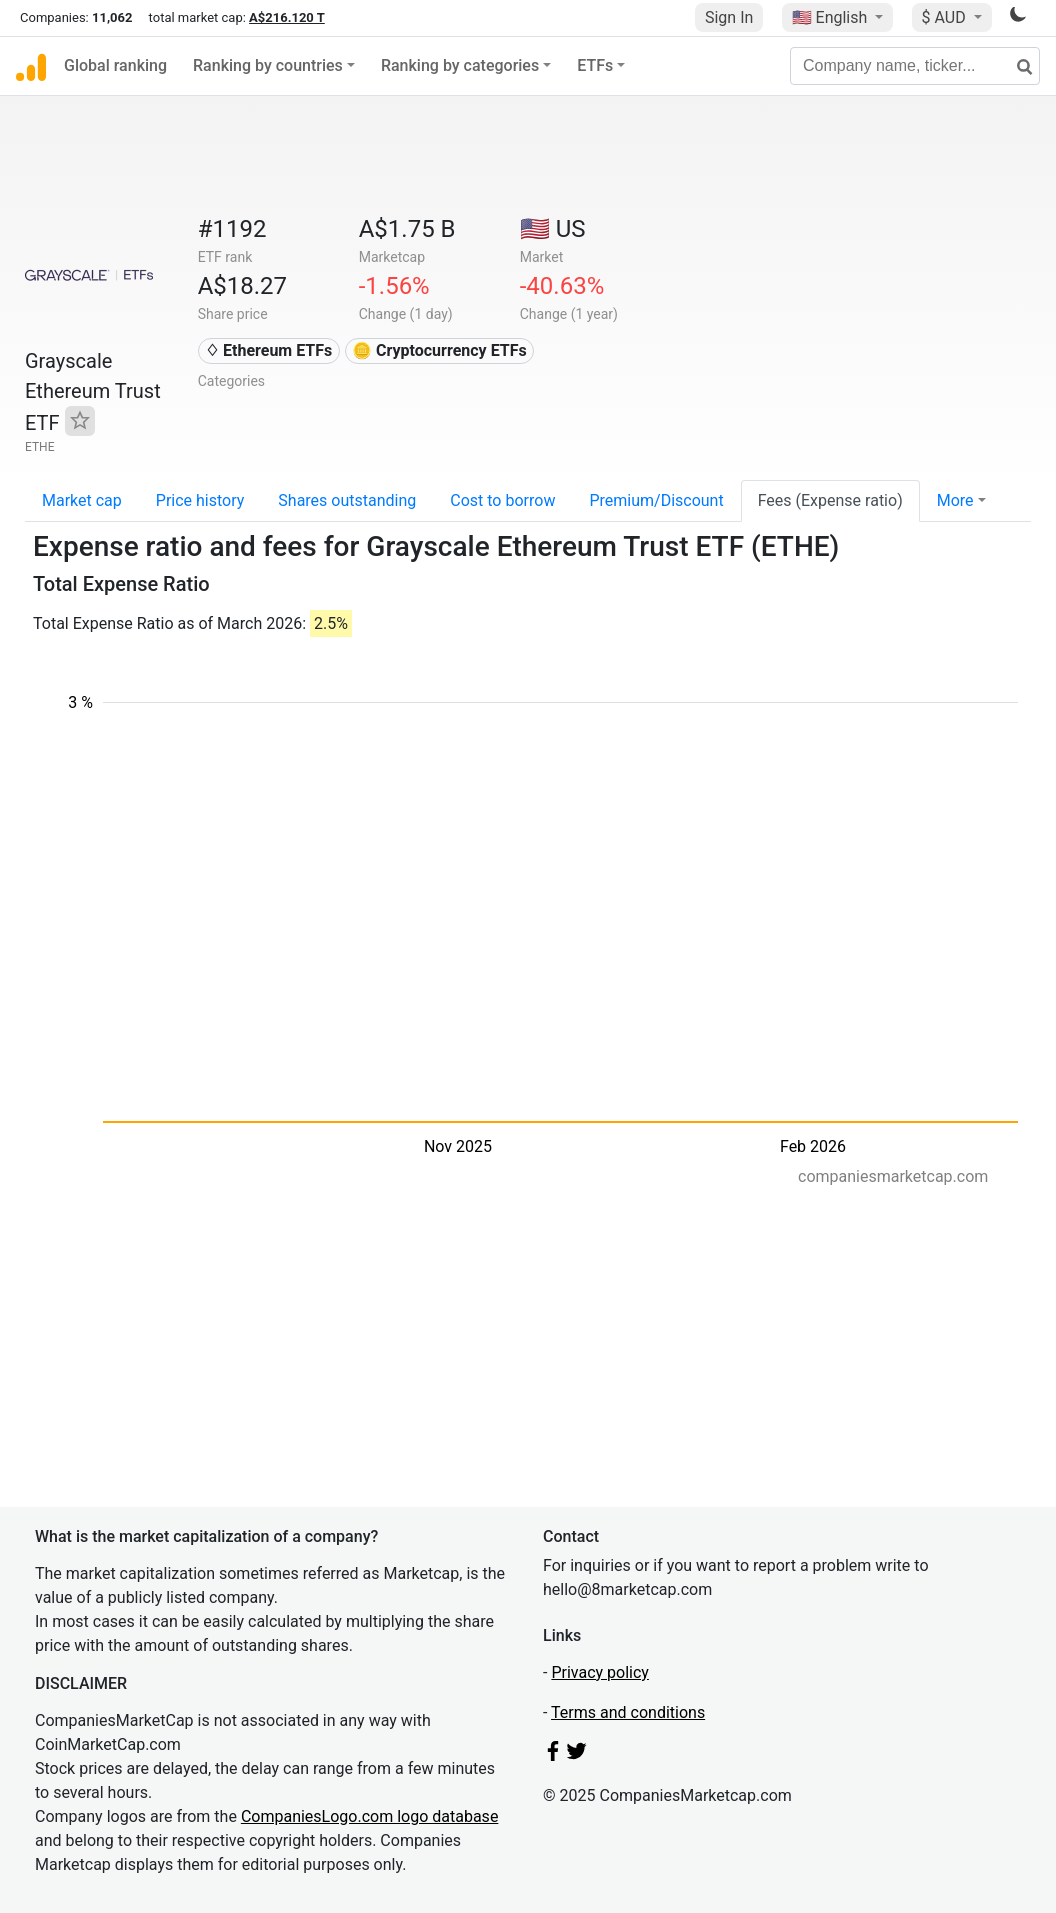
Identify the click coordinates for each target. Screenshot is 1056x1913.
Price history (200, 500)
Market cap (82, 500)
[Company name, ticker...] (915, 66)
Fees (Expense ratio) (830, 500)
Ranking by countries (268, 65)
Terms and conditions (628, 1712)
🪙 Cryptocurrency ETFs (439, 350)
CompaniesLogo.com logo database (369, 1816)
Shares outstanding (347, 500)
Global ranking (115, 65)
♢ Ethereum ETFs (268, 350)
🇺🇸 (832, 17)
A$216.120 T (287, 17)
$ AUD (946, 17)
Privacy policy (600, 1672)
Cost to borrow (502, 500)
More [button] (955, 500)
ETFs (595, 65)
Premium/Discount (656, 500)
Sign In (729, 17)
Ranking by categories (460, 65)
